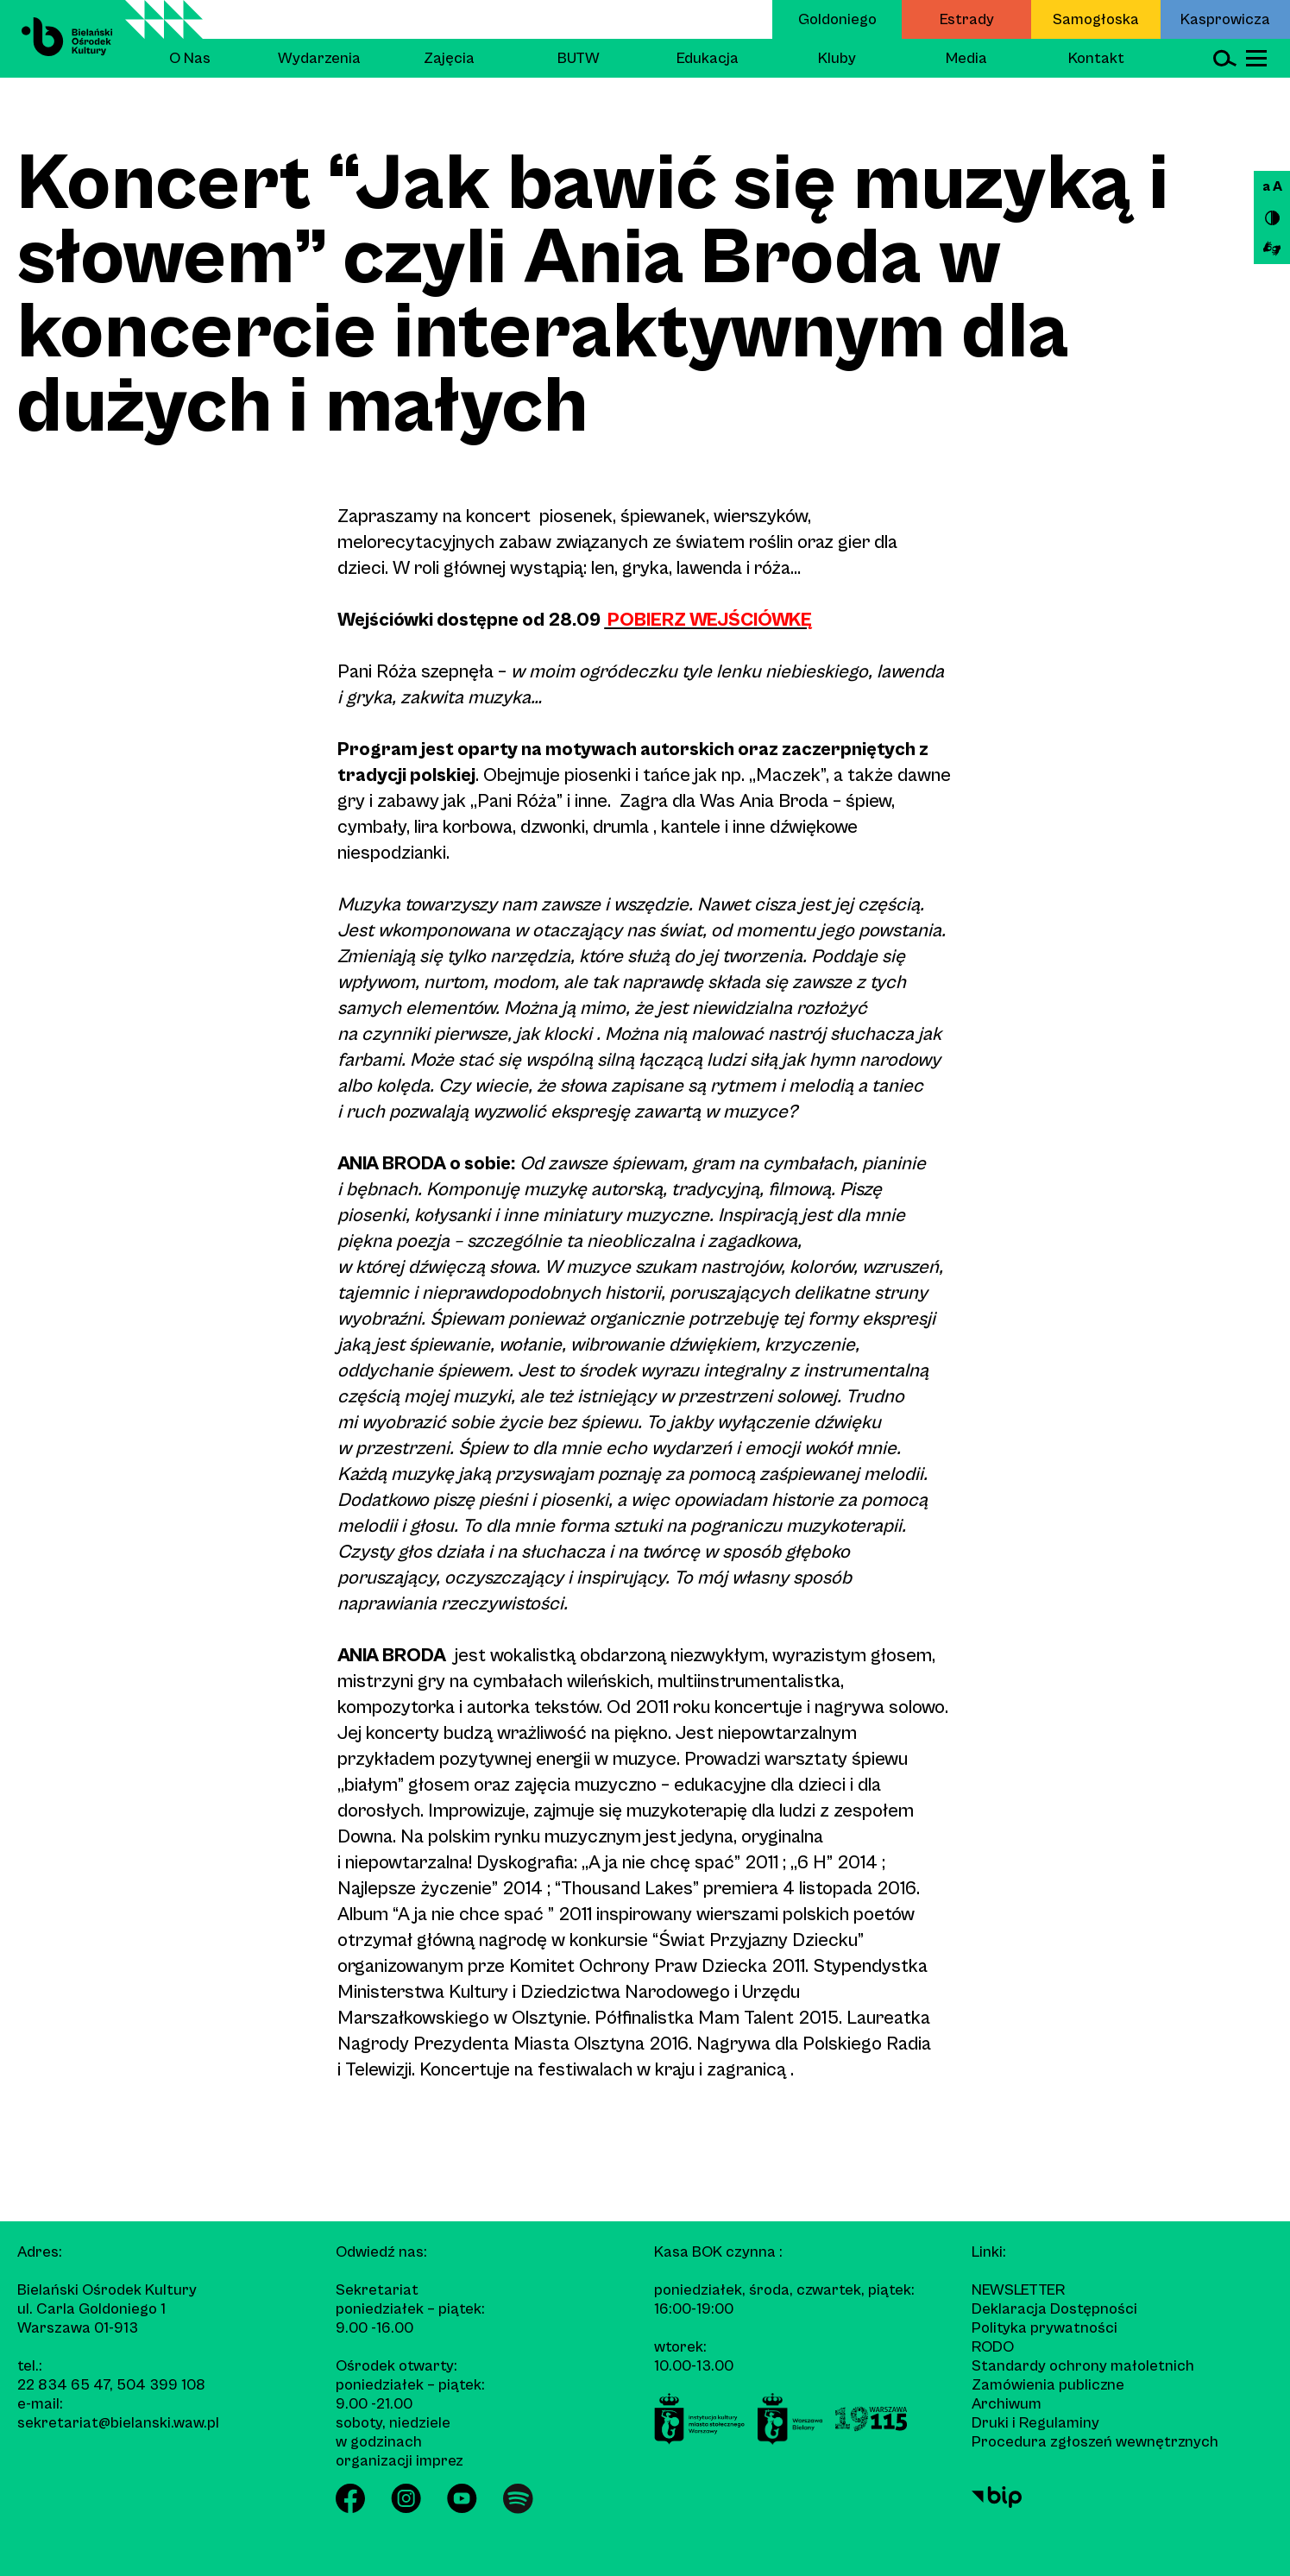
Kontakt (1096, 58)
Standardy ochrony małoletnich (1083, 2366)
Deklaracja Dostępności (1054, 2309)
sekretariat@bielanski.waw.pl (118, 2423)
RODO (993, 2347)
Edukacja (707, 58)
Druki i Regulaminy (1035, 2423)
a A (1272, 186)
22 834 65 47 (63, 2385)
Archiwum (1006, 2404)
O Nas (190, 58)
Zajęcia (449, 58)
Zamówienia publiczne (1048, 2385)
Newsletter (1018, 2290)
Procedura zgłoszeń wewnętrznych (1095, 2442)
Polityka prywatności (1044, 2328)
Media (966, 58)
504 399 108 (160, 2385)
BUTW (578, 58)
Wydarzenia (319, 58)
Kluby (837, 58)
